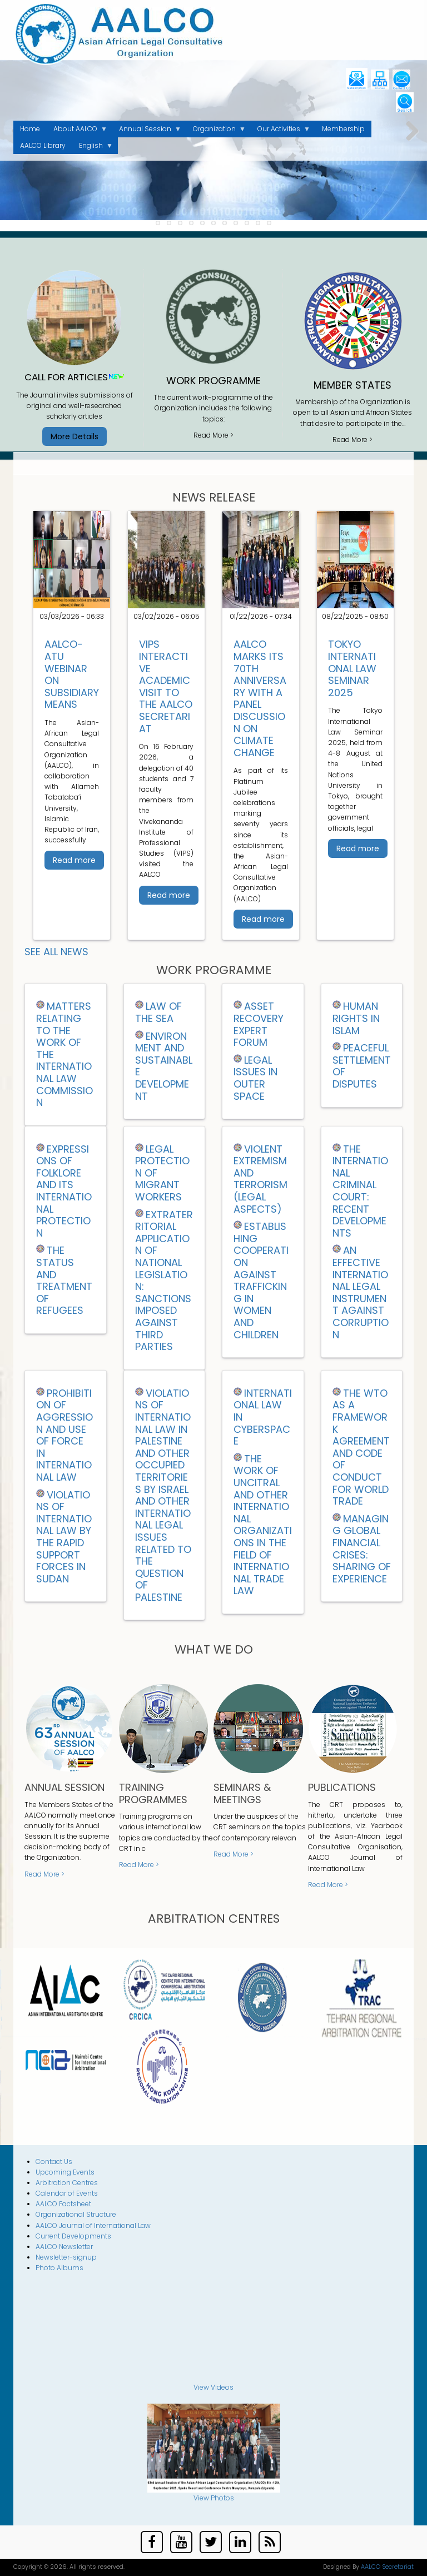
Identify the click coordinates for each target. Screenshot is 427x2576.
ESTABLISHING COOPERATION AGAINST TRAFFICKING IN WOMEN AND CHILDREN (261, 1280)
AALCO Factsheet (63, 2203)
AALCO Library (43, 145)
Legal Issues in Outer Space (255, 1078)
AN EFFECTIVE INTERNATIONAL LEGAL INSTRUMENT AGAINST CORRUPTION (360, 1292)
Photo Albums (59, 2267)
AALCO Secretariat (387, 2567)
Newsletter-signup (66, 2257)
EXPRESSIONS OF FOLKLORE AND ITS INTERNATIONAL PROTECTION (64, 1191)
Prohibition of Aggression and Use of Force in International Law (64, 1435)
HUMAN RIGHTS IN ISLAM (356, 1018)
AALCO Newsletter (64, 2246)
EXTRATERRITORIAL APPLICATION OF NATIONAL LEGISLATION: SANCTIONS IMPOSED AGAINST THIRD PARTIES (164, 1281)
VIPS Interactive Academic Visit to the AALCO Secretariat (165, 686)
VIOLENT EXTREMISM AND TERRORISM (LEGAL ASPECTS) (260, 1179)
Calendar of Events (67, 2193)
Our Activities (280, 130)
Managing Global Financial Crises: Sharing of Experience (361, 1549)
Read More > (213, 435)
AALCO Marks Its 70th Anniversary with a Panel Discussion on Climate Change (260, 698)
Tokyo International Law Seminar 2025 (352, 668)
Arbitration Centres (67, 2182)
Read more (74, 860)
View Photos (213, 2498)
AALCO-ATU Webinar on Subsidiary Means (71, 674)
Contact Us (54, 2161)
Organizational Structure (76, 2214)
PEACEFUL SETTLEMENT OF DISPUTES (361, 1066)
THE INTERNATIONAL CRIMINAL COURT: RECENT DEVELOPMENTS (360, 1191)
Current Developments (73, 2236)
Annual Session (146, 130)
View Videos (213, 2387)
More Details (74, 436)
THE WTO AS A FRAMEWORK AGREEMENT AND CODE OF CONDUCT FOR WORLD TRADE (361, 1447)
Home (30, 128)
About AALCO (77, 130)
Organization (216, 130)
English (92, 147)
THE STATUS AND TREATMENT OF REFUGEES (64, 1280)
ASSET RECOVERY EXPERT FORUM (259, 1024)
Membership (343, 128)
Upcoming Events (65, 2172)
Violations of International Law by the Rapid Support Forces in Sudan (64, 1537)
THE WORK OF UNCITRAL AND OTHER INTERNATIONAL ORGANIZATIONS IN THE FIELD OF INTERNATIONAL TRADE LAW (263, 1525)
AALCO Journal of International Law (93, 2225)
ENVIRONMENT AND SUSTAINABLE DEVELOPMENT (163, 1066)
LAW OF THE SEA (158, 1012)
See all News (56, 952)
